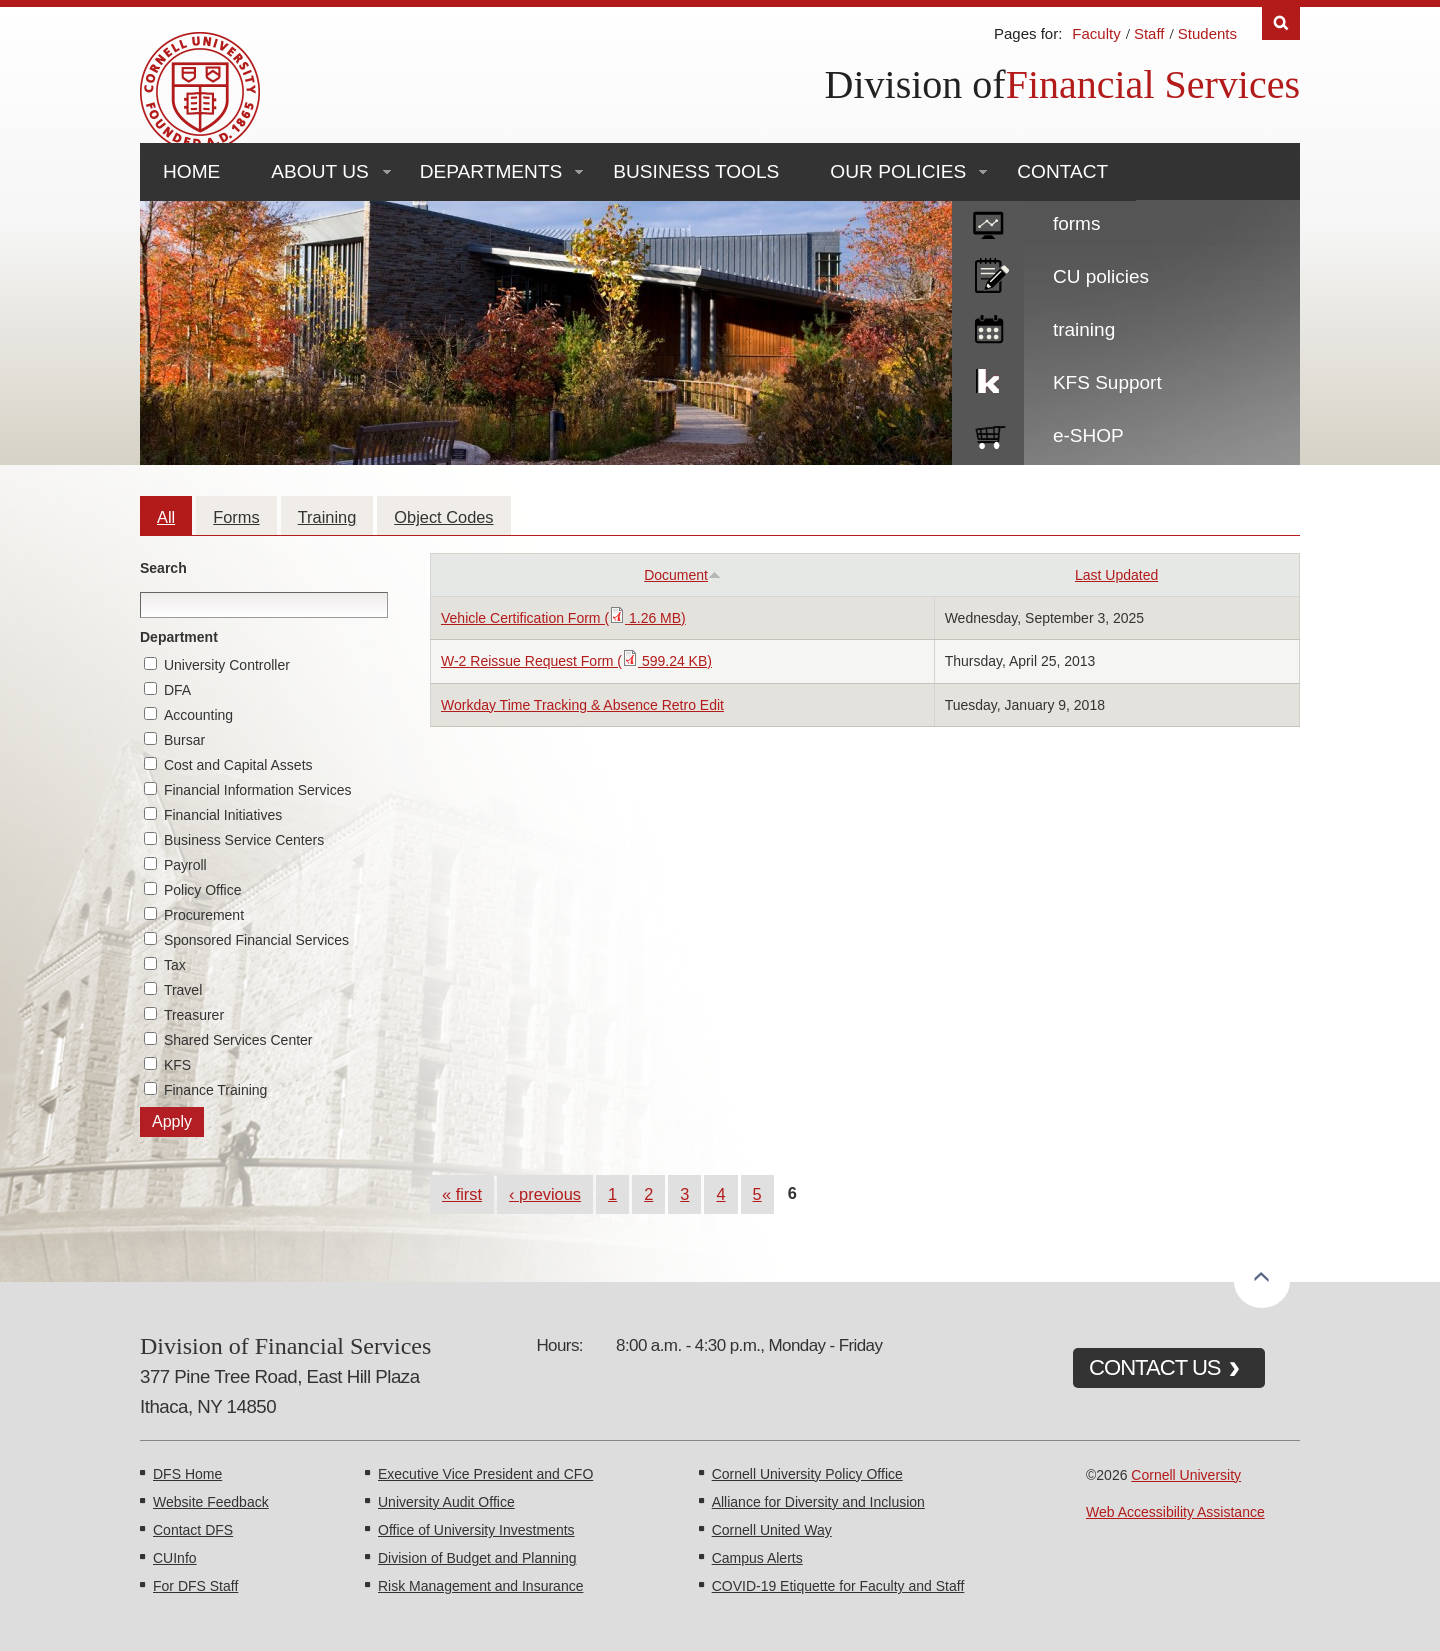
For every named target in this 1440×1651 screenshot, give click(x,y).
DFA (177, 690)
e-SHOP (1088, 435)
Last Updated (1116, 575)
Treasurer (194, 1015)
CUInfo (175, 1558)
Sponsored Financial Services (256, 940)
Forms (236, 517)
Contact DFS (193, 1530)
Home (191, 171)
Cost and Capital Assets (238, 765)
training (1084, 329)
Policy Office (203, 890)
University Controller (227, 665)
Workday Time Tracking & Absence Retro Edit (582, 705)
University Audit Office (446, 1502)
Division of (915, 84)
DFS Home (187, 1474)
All (166, 517)
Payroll (185, 865)
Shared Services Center (238, 1040)
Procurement (204, 915)
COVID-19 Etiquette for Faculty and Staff (838, 1586)
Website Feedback (211, 1502)
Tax (175, 965)
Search (163, 568)
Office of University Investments (476, 1530)
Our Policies (898, 171)
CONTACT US (1155, 1367)
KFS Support (1107, 382)
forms (1077, 223)
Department (179, 637)
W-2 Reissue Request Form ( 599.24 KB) (576, 661)
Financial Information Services (258, 790)
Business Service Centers (244, 840)
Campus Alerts (757, 1558)
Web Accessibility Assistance (1175, 1512)
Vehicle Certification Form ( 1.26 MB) (563, 618)
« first (462, 1194)
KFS (177, 1065)
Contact (1062, 171)
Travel (183, 990)
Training (327, 517)
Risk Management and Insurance (480, 1586)
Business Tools (696, 171)
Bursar (184, 740)
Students (1207, 33)
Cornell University (1186, 1475)
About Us (319, 171)
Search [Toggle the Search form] (1281, 23)
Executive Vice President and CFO (485, 1474)
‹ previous (545, 1194)
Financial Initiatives (223, 815)
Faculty (1096, 33)
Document (682, 575)
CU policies (1101, 276)
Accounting (198, 715)
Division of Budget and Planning (477, 1558)
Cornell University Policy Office (807, 1474)
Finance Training (216, 1090)
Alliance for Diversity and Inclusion (818, 1502)
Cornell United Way (772, 1530)
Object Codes (443, 517)
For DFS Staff (195, 1586)
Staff (1149, 33)
